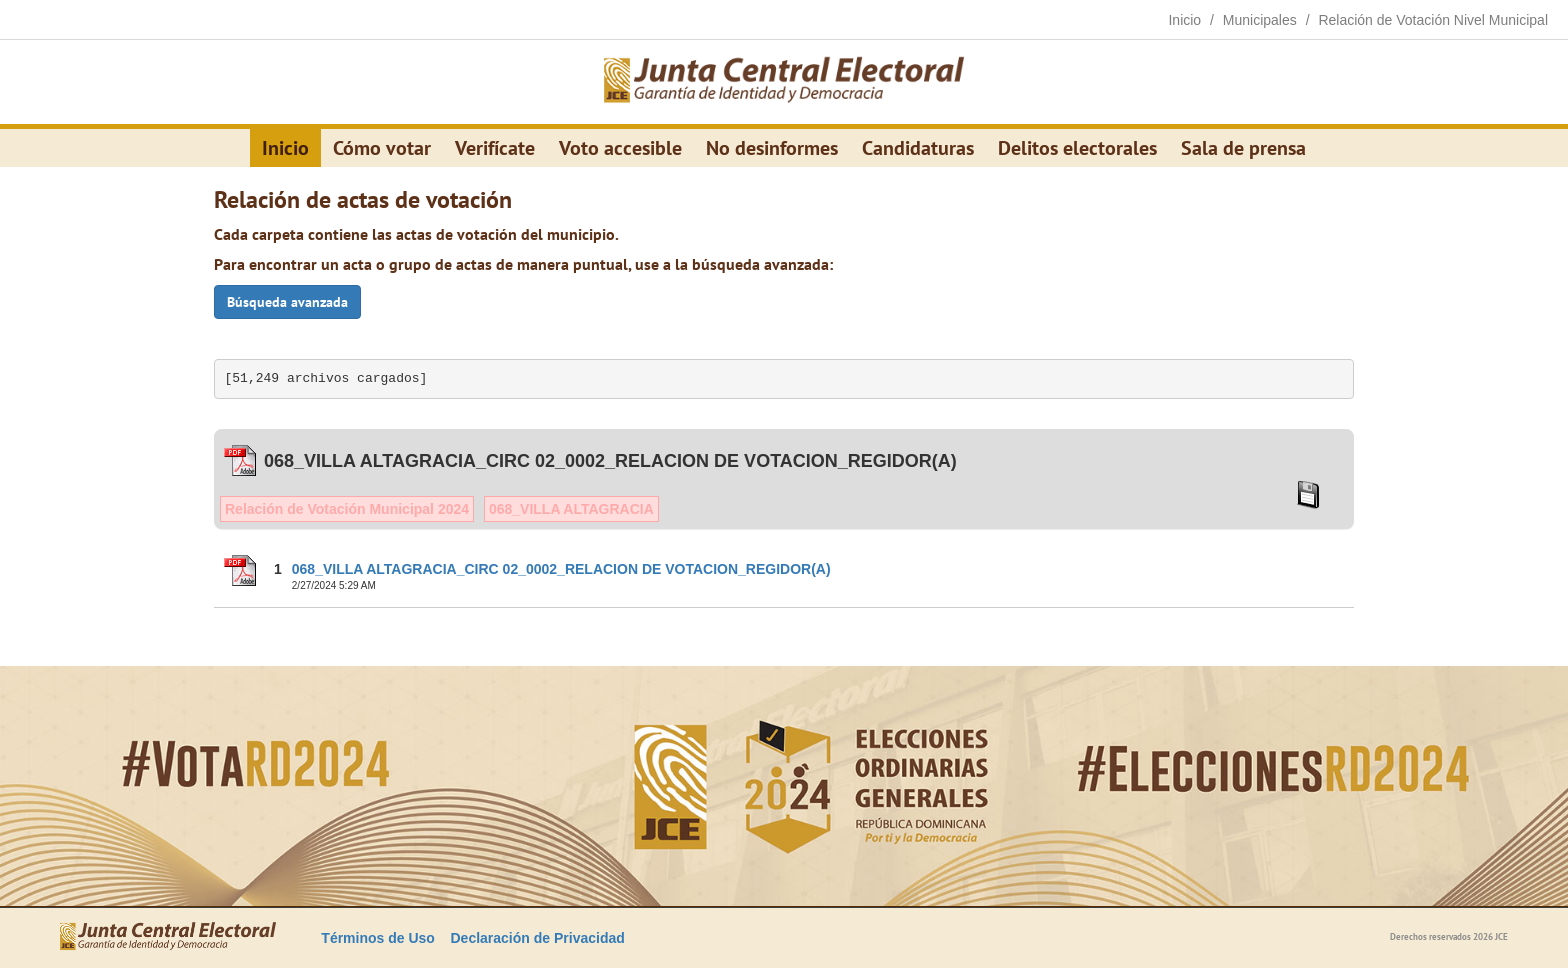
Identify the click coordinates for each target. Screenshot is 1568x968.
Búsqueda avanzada (287, 302)
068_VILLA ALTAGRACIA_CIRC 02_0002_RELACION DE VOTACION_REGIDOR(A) (561, 569)
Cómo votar (382, 148)
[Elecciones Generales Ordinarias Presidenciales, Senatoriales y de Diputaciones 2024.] (784, 82)
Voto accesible (620, 148)
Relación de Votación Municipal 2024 (347, 509)
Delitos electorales (1077, 148)
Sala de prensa (1243, 148)
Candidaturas (918, 148)
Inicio (285, 148)
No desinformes (772, 148)
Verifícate (495, 148)
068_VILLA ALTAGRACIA (571, 509)
